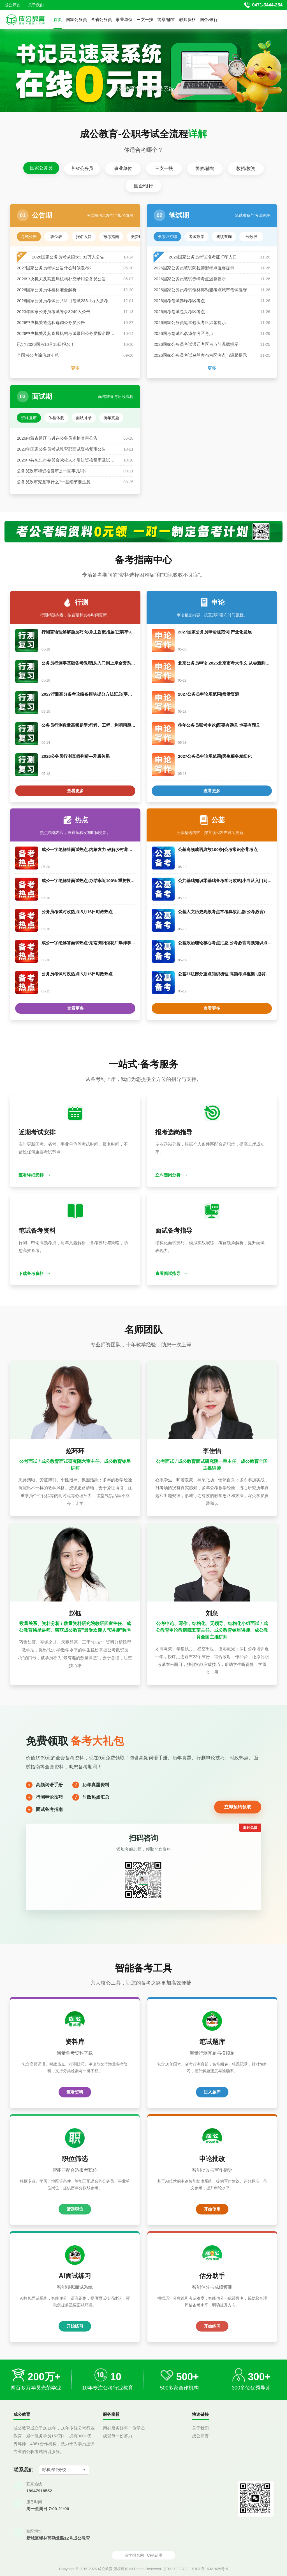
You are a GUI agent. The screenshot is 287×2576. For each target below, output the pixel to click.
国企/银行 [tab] (143, 185)
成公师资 (12, 5)
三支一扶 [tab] (164, 168)
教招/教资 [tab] (245, 168)
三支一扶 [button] (144, 19)
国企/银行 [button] (209, 19)
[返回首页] (25, 19)
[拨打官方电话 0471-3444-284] (263, 5)
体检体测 (56, 418)
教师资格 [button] (187, 19)
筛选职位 (74, 2209)
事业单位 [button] (124, 19)
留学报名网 (134, 2555)
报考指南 (111, 236)
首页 (58, 19)
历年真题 (111, 418)
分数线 (251, 236)
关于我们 (36, 5)
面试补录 (84, 418)
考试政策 (196, 236)
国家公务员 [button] (76, 19)
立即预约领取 (237, 1807)
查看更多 (75, 790)
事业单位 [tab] (123, 168)
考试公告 (29, 236)
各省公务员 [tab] (82, 168)
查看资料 (74, 2092)
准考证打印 (167, 236)
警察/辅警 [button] (166, 19)
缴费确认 (139, 236)
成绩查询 (224, 236)
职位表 (56, 236)
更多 (75, 368)
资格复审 (29, 418)
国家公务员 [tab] (41, 167)
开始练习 (74, 2326)
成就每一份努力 (117, 2435)
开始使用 (212, 2209)
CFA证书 (154, 2555)
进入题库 (212, 2092)
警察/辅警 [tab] (204, 168)
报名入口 (84, 236)
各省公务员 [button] (101, 19)
